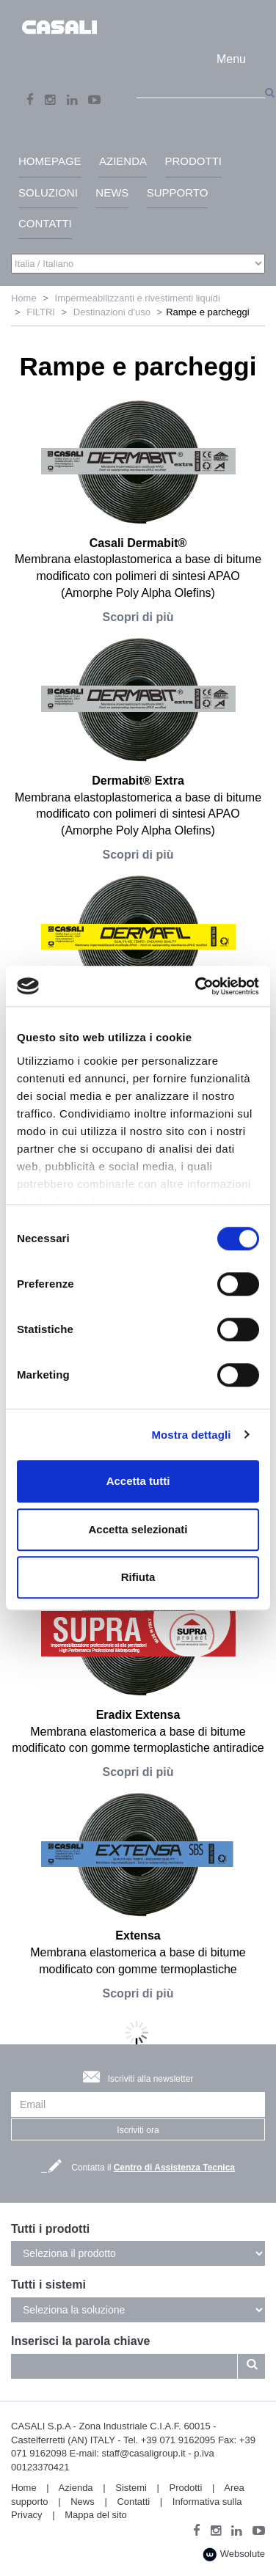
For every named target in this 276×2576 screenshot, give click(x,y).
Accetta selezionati (137, 1529)
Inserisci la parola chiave (80, 2341)
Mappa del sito (96, 2514)
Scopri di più (138, 617)
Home (24, 298)
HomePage (49, 161)
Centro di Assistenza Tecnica (174, 2167)
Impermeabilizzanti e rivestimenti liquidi (137, 298)
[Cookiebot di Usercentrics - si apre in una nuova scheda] (196, 986)
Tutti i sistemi (48, 2284)
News (82, 2501)
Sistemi (131, 2487)
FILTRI (40, 312)
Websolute (234, 2554)
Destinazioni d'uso (111, 312)
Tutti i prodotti (50, 2229)
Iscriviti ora (138, 2130)
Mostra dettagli (190, 1434)
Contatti (133, 2501)
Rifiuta (138, 1577)
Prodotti (186, 2487)
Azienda (76, 2487)
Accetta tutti (138, 1481)
